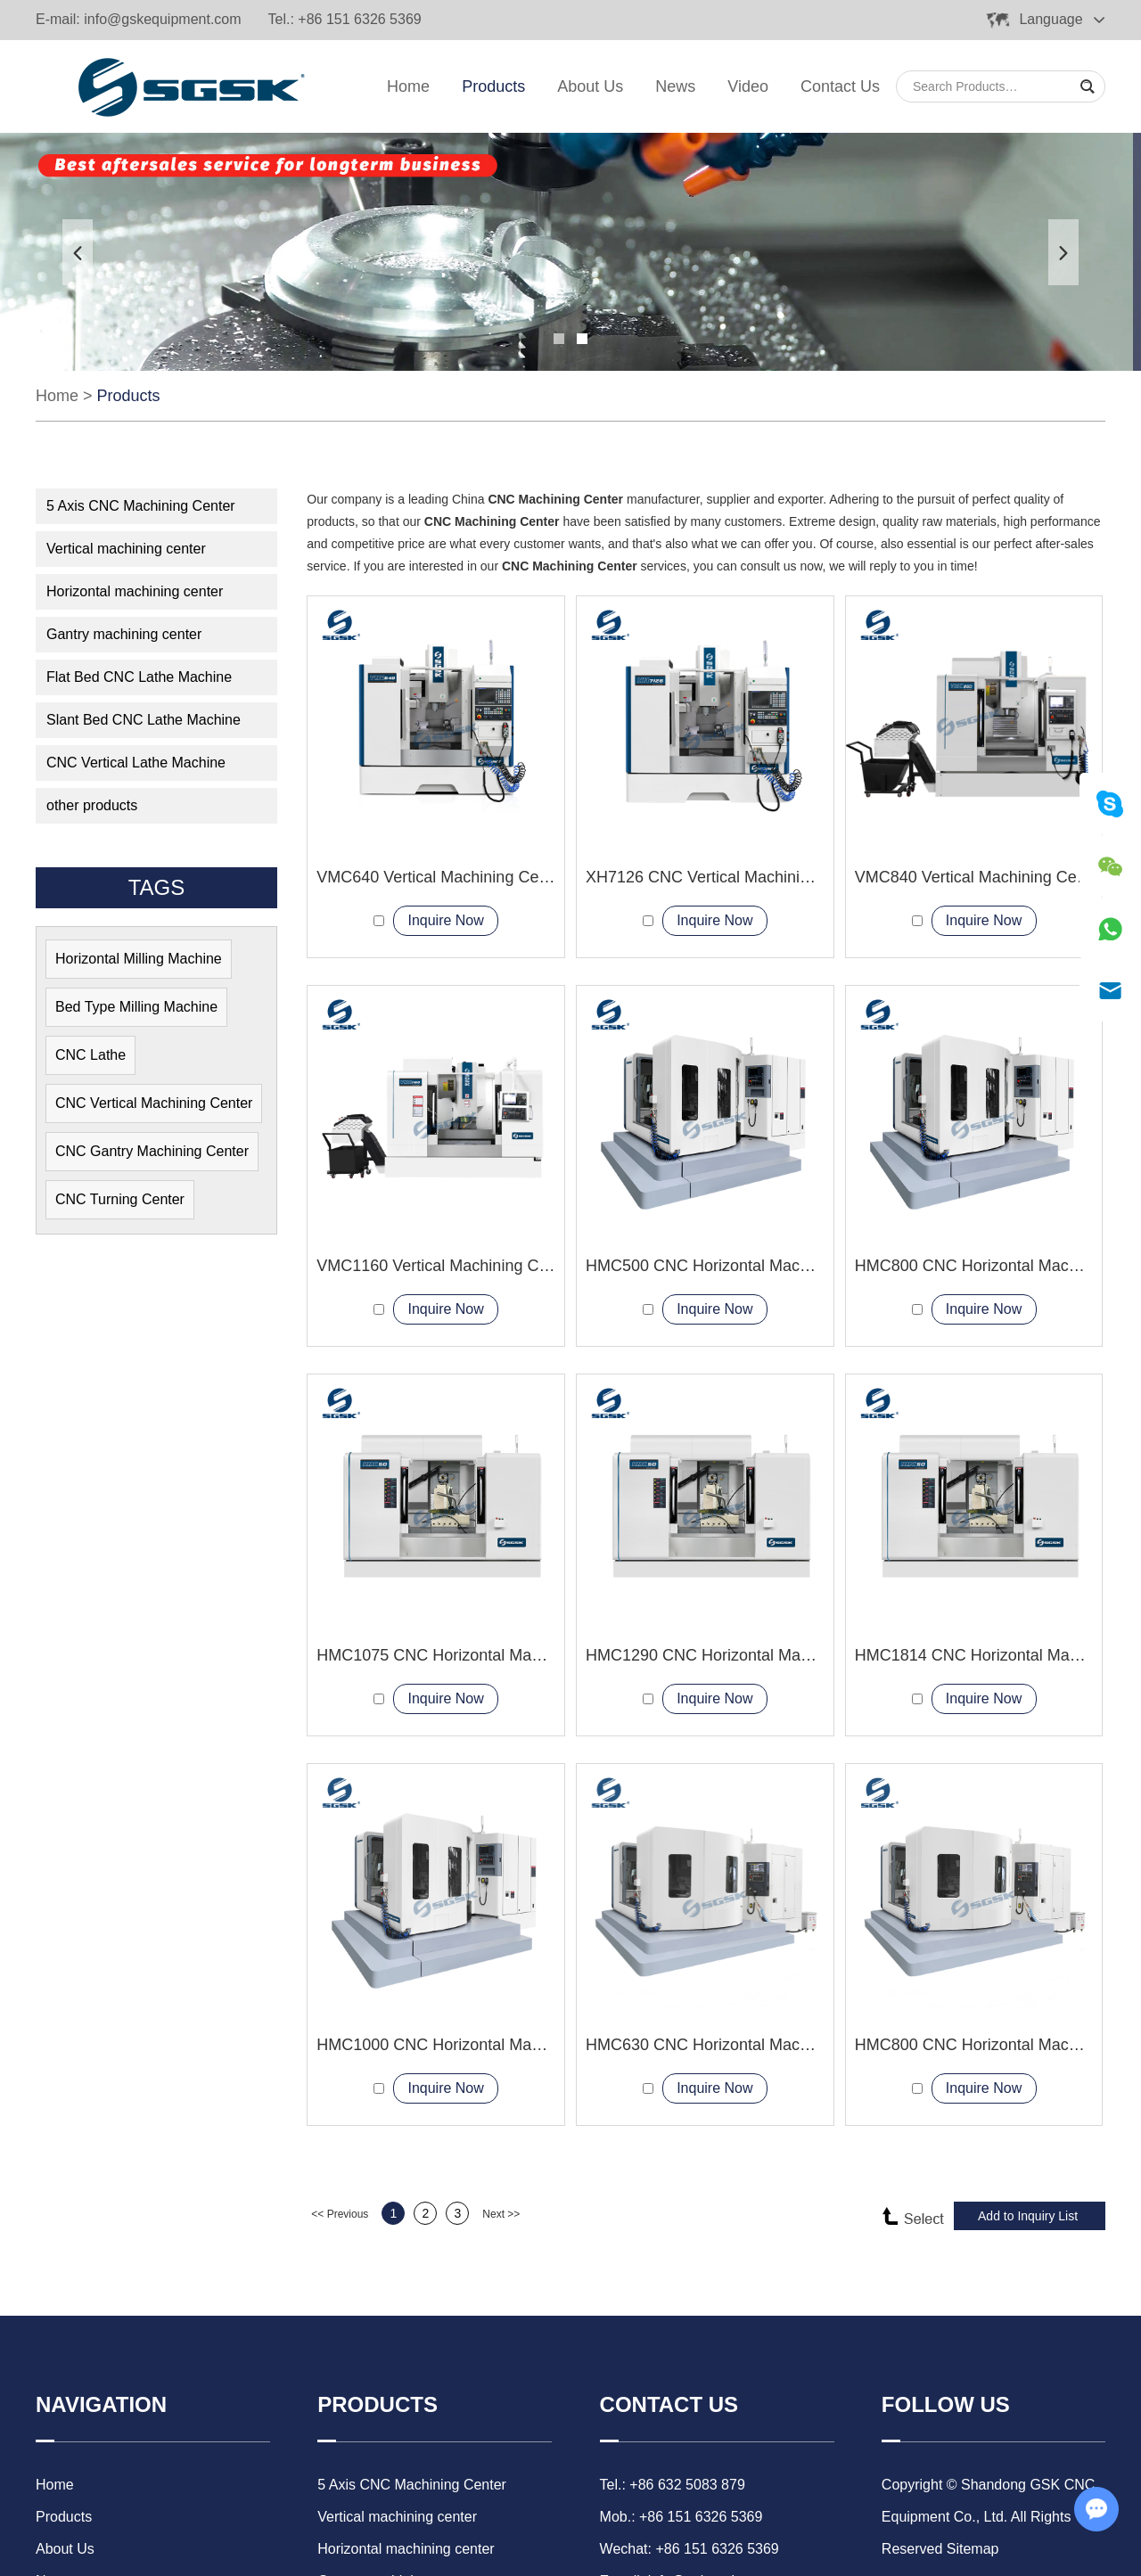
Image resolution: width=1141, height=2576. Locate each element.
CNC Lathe (90, 1054)
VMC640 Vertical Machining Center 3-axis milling (489, 877)
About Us (590, 86)
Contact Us (840, 86)
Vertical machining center (126, 548)
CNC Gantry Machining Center (152, 1151)
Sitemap (973, 2548)
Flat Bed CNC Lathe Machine (139, 677)
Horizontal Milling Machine (138, 958)
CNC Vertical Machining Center (153, 1103)
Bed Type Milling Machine (136, 1006)
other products (91, 805)
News (675, 86)
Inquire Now (445, 920)
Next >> (501, 2214)
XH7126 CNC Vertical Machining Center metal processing (791, 877)
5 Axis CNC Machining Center (140, 505)
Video (747, 86)
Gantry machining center (123, 634)
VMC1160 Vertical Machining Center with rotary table (504, 1266)
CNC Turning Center (120, 1199)
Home (408, 86)
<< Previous (339, 2214)
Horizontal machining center (134, 591)
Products (493, 86)
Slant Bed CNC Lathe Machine (143, 719)
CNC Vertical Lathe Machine (136, 762)
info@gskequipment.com (162, 19)
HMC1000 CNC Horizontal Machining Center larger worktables (538, 2045)
